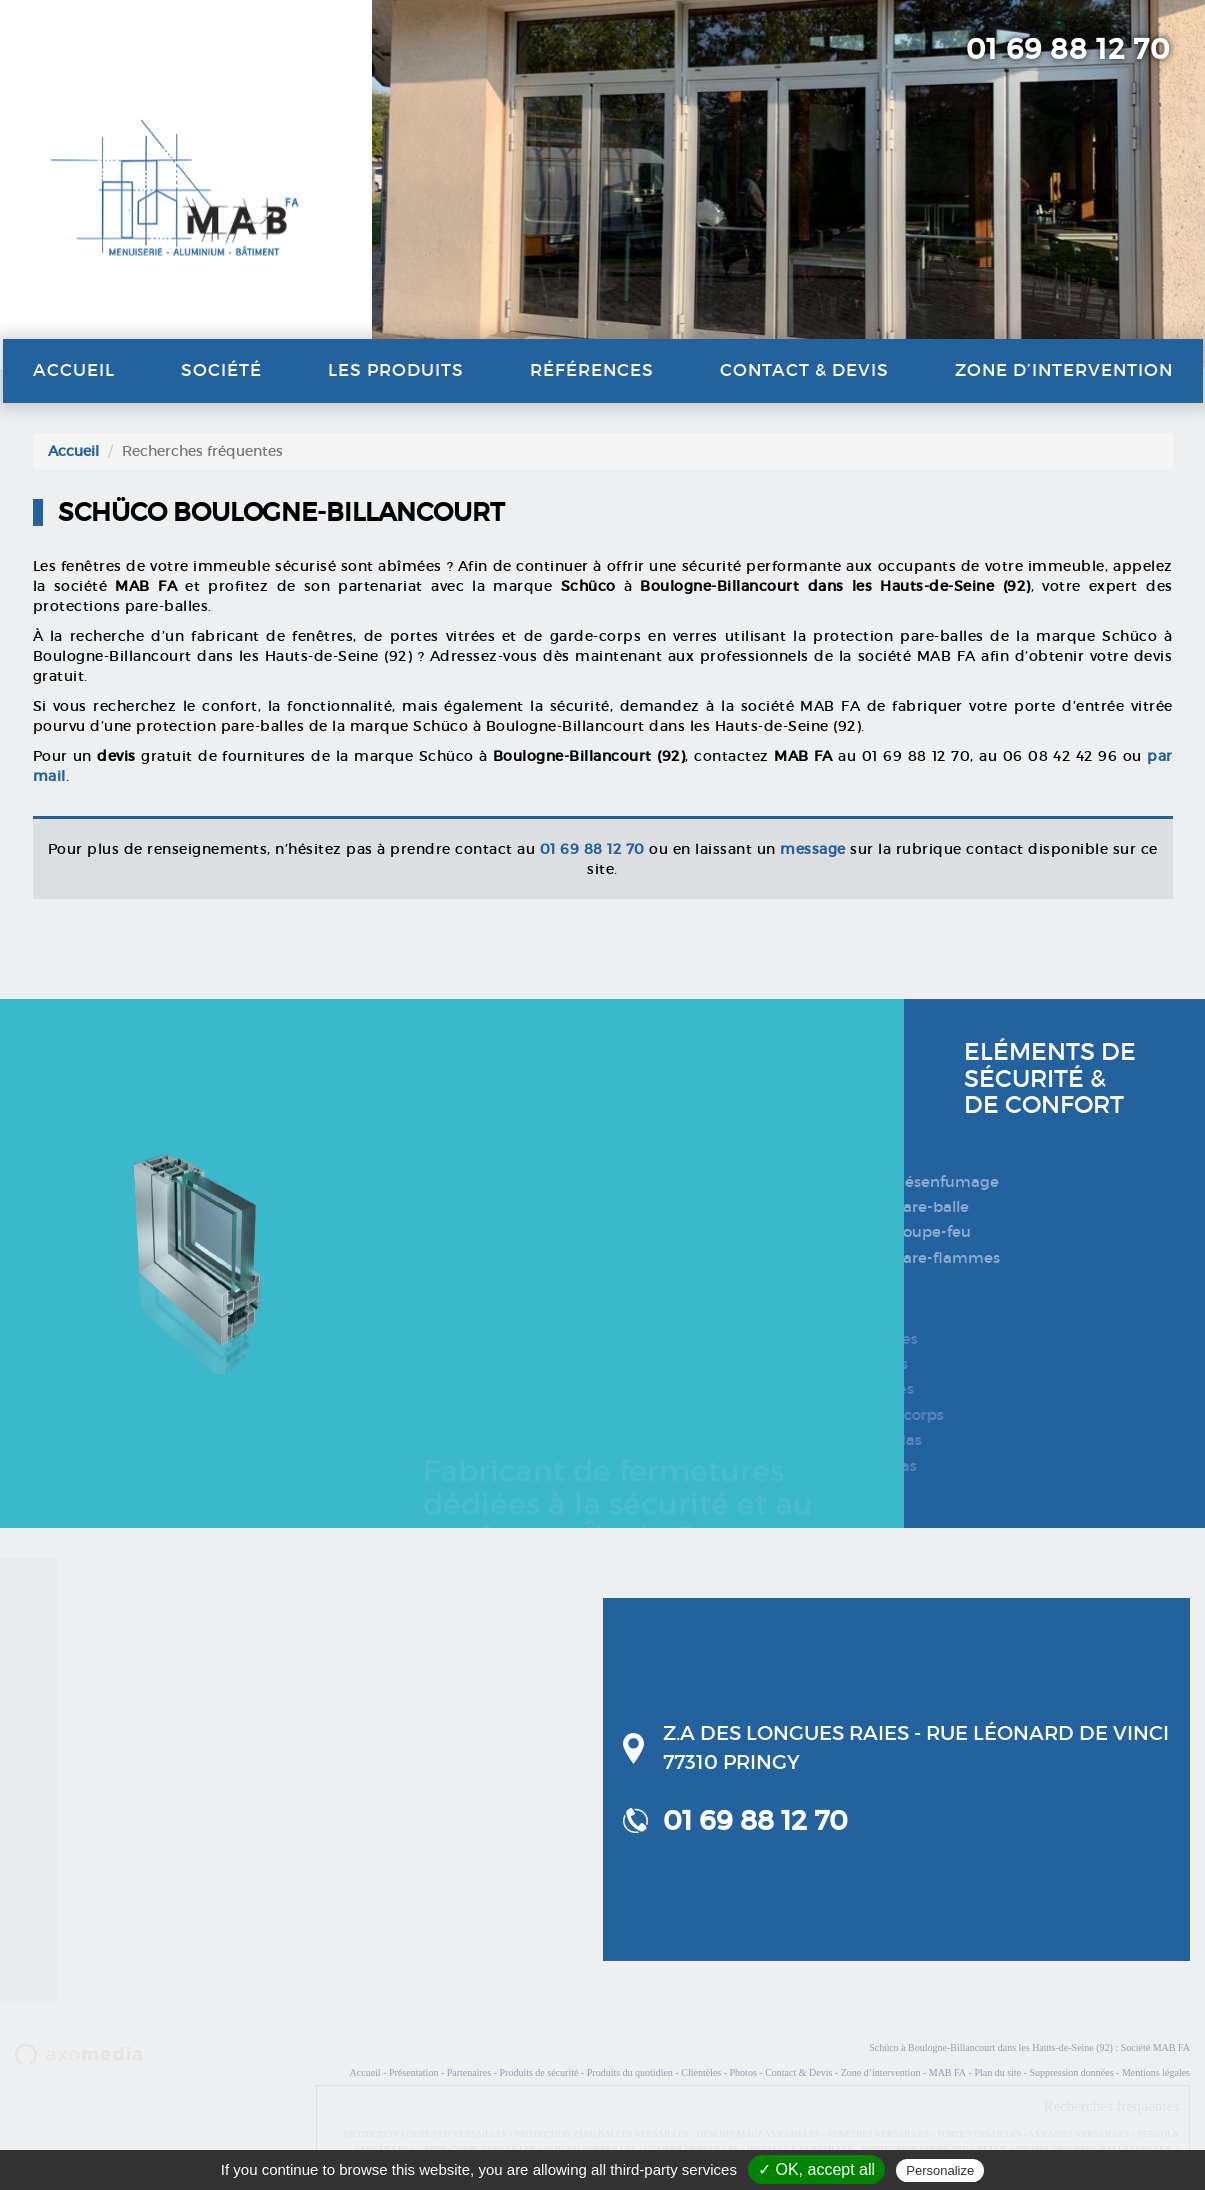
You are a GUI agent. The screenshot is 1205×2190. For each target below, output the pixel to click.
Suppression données (1071, 2072)
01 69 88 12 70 (1068, 49)
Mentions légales (1156, 2072)
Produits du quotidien (630, 2072)
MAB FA (947, 2072)
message (813, 849)
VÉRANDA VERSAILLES (1080, 2134)
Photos (743, 2072)
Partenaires (469, 2072)
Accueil (74, 370)
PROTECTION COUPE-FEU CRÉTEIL (934, 2149)
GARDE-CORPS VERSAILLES (476, 2149)
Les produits (396, 370)
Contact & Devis (804, 370)
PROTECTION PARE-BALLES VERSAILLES (602, 2134)
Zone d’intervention (1064, 370)
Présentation (413, 2072)
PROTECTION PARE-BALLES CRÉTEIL (1094, 2149)
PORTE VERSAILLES (979, 2134)
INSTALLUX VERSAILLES (800, 2149)
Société (221, 370)
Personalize (940, 2170)
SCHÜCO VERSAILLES (590, 2149)
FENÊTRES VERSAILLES (878, 2134)
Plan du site (997, 2072)
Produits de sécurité (539, 2072)
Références (592, 370)
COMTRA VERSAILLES (691, 2149)
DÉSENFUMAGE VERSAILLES (758, 2134)
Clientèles (701, 2072)
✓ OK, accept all (816, 2169)
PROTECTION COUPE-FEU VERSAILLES (425, 2134)
